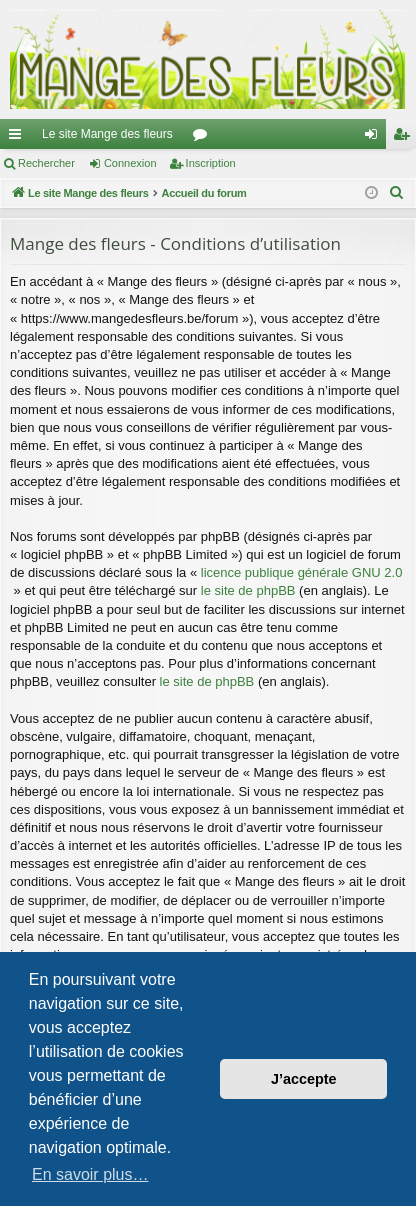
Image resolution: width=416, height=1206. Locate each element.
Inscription (211, 163)
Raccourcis (19, 138)
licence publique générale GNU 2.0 (302, 572)
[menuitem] (397, 193)
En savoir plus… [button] (90, 1174)
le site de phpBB (248, 590)
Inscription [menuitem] (405, 138)
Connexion (130, 163)
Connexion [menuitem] (375, 138)
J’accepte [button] (304, 1079)
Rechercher (46, 163)
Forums (204, 138)
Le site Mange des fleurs (107, 134)
